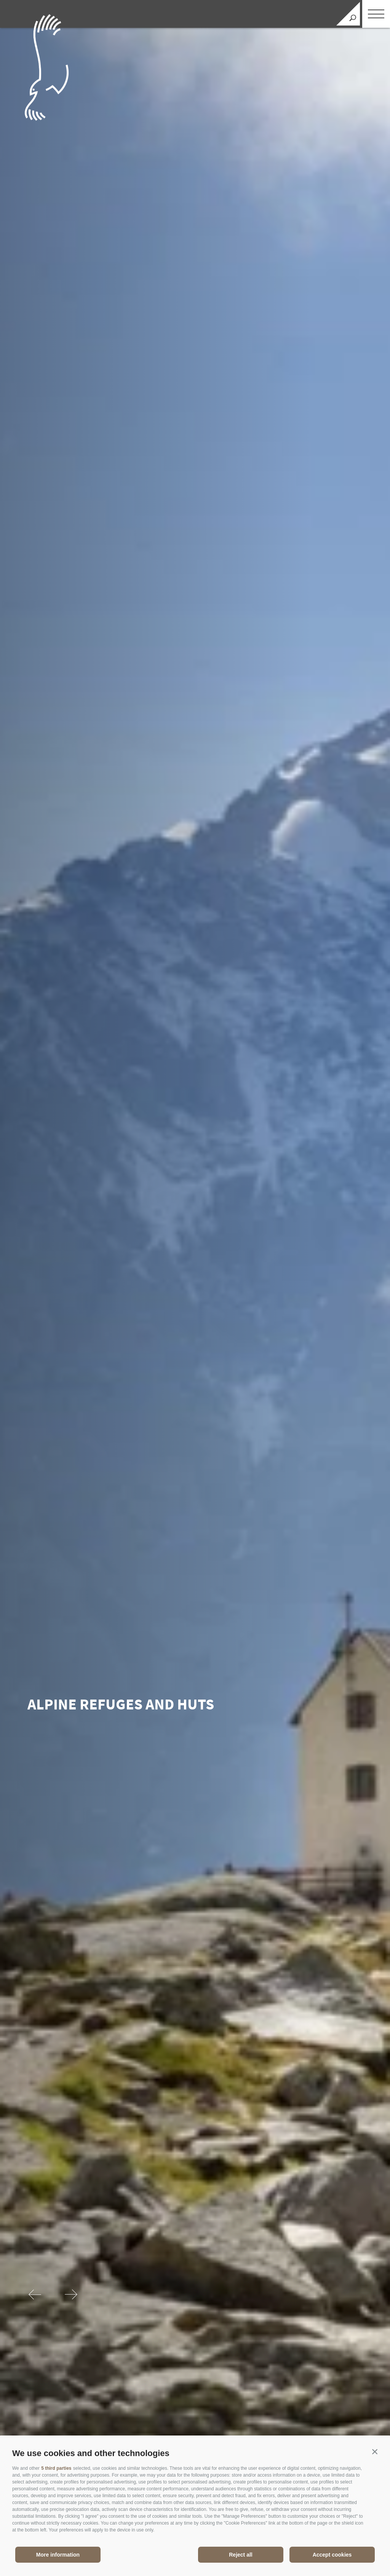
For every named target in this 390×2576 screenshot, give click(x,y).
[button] (375, 2451)
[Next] (70, 2294)
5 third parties (56, 2468)
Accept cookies (332, 2555)
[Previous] (35, 2294)
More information (58, 2555)
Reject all (240, 2555)
